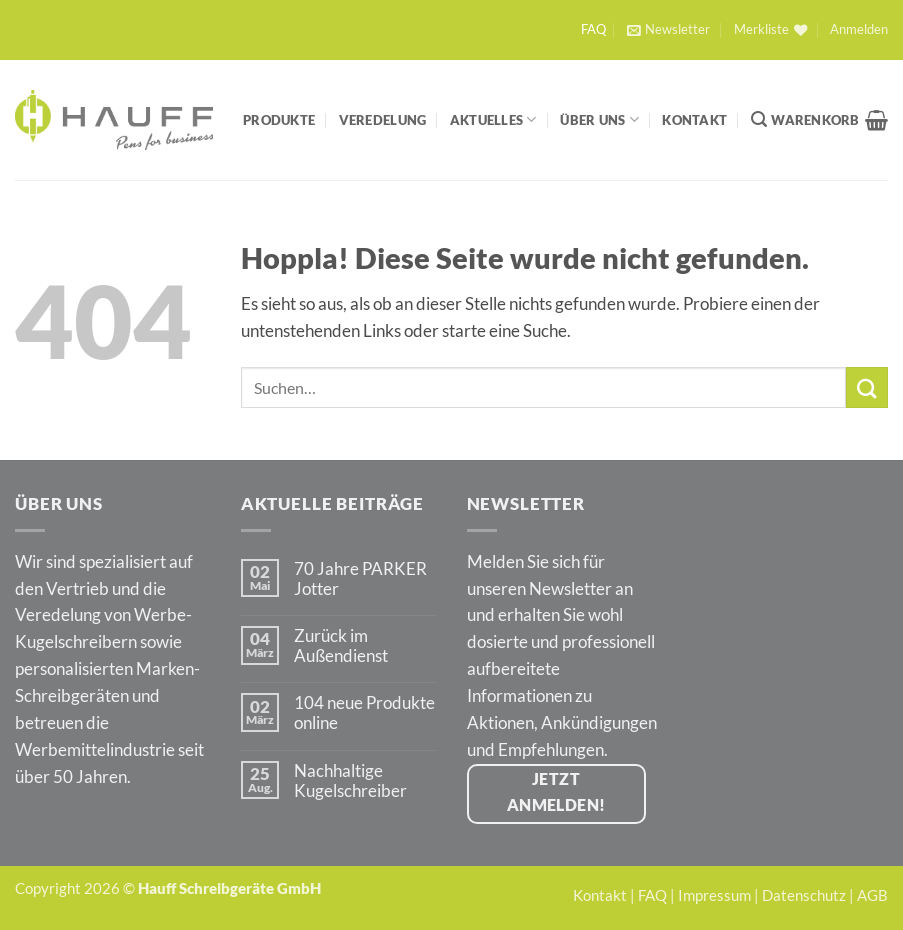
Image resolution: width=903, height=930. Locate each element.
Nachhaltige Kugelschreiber (350, 781)
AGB (872, 895)
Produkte (279, 120)
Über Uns (599, 119)
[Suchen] (759, 119)
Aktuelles (493, 119)
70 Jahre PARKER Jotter (360, 579)
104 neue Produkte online (364, 713)
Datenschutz (804, 895)
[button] (668, 30)
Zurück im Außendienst (341, 646)
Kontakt (694, 120)
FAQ (593, 29)
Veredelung (383, 120)
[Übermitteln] (867, 387)
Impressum (714, 895)
